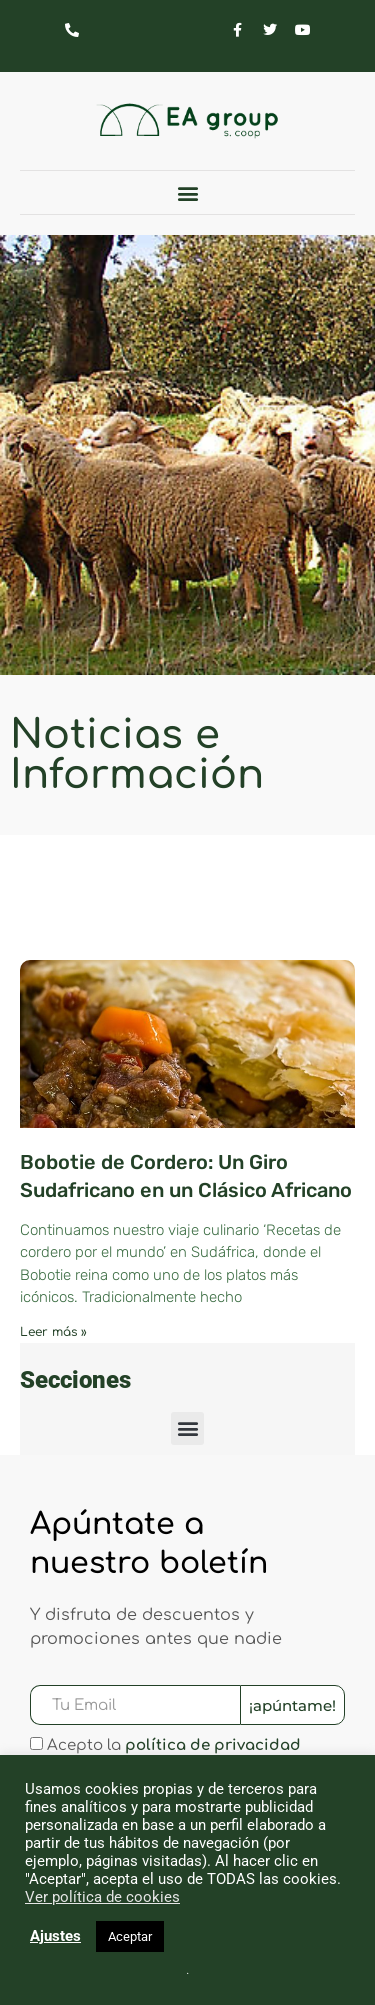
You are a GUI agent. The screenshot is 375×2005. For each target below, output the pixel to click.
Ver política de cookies (102, 1897)
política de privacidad (213, 1746)
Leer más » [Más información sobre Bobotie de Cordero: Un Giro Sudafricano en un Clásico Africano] (53, 1332)
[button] (187, 192)
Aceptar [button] (130, 1936)
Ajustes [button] (55, 1936)
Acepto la (174, 1746)
